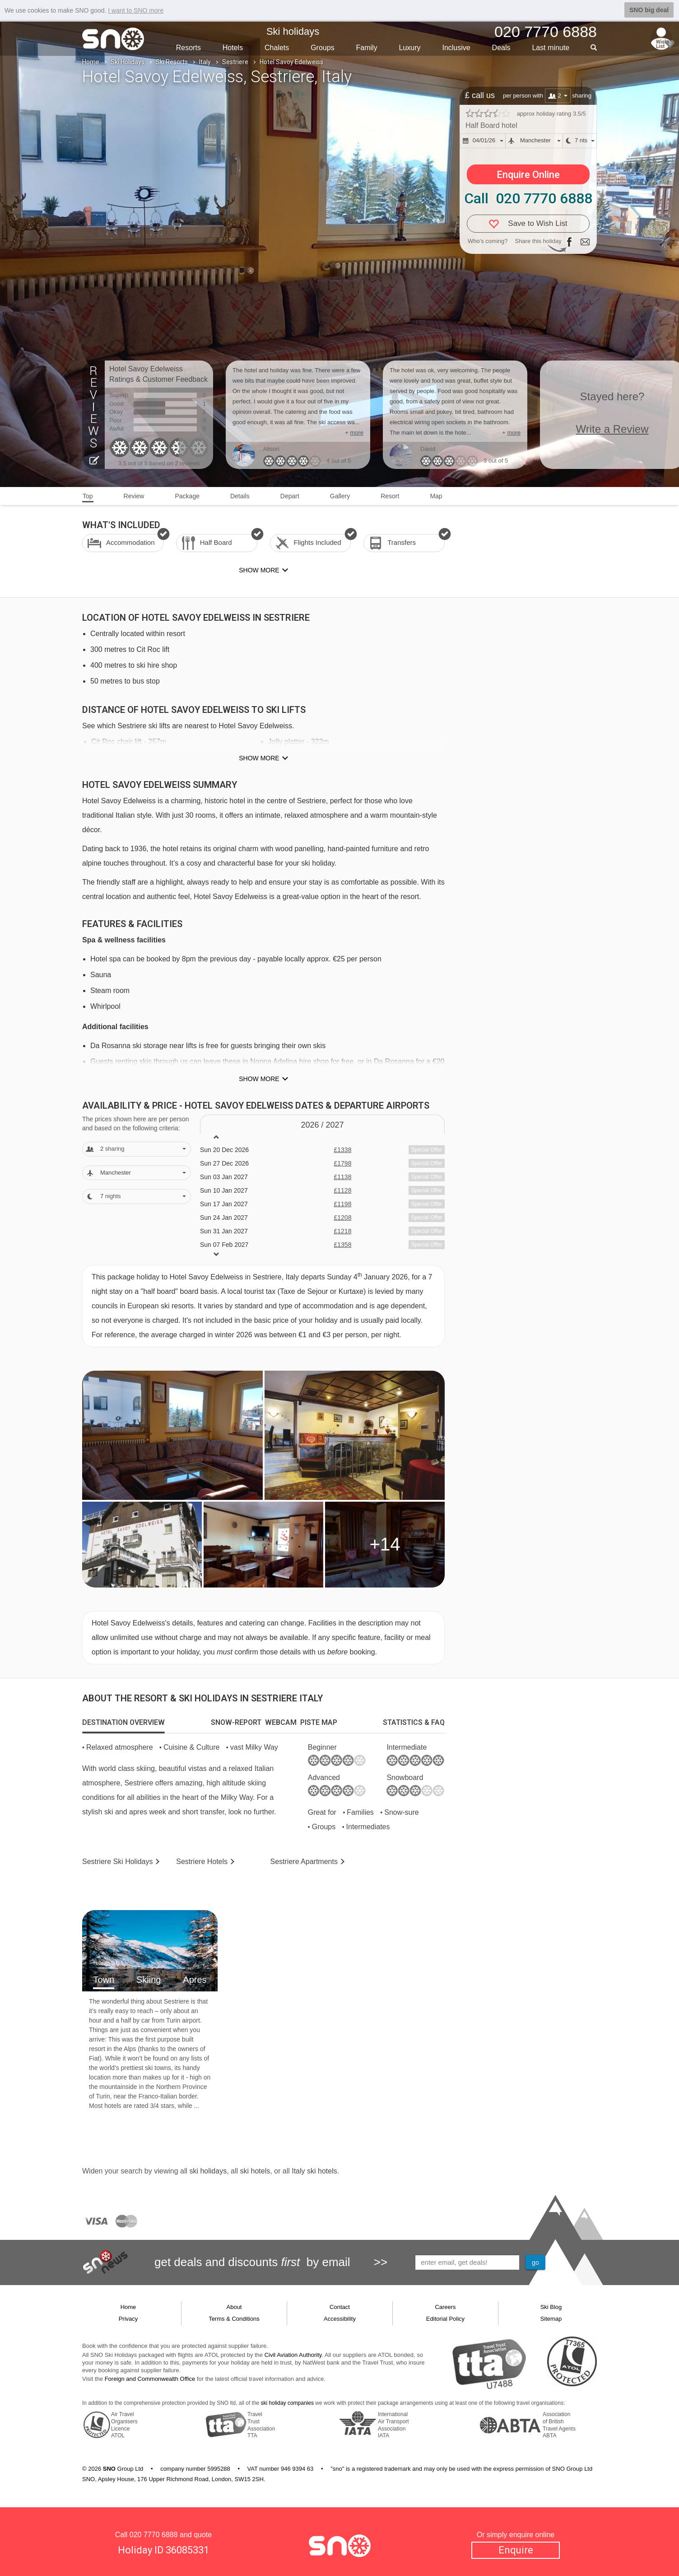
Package (187, 496)
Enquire (515, 2550)
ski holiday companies (287, 2403)
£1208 (342, 1217)
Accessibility (340, 2318)
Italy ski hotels (314, 2171)
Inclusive (456, 48)
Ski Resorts (172, 62)
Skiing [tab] (148, 1980)
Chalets (277, 48)
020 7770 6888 (154, 2535)
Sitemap (551, 2318)
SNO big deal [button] (649, 10)
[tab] (123, 1722)
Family (366, 48)
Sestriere (235, 62)
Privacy (128, 2318)
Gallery (340, 496)
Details (240, 496)
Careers (445, 2307)
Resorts (188, 48)
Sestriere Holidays (117, 1861)
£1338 (342, 1149)
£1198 (342, 1204)
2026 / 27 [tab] (322, 1124)
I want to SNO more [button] (135, 10)
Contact (340, 2307)
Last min (550, 48)
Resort (390, 496)
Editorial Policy (445, 2318)
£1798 (342, 1163)
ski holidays (208, 2171)
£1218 (342, 1231)
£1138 (342, 1176)
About (234, 2307)
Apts (304, 1861)
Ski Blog (551, 2307)
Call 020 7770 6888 (528, 198)
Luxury (410, 48)
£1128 (342, 1190)
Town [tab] (103, 1980)
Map (436, 496)
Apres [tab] (194, 1980)
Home (90, 62)
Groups (322, 48)
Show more (259, 758)
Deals (501, 48)
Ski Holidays (127, 62)
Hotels (233, 48)
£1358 (342, 1244)
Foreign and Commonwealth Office (150, 2378)
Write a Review (612, 429)
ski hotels (255, 2171)
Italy (205, 62)
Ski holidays (292, 31)
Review (134, 496)
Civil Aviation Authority (293, 2354)
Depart (289, 496)
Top (88, 496)
